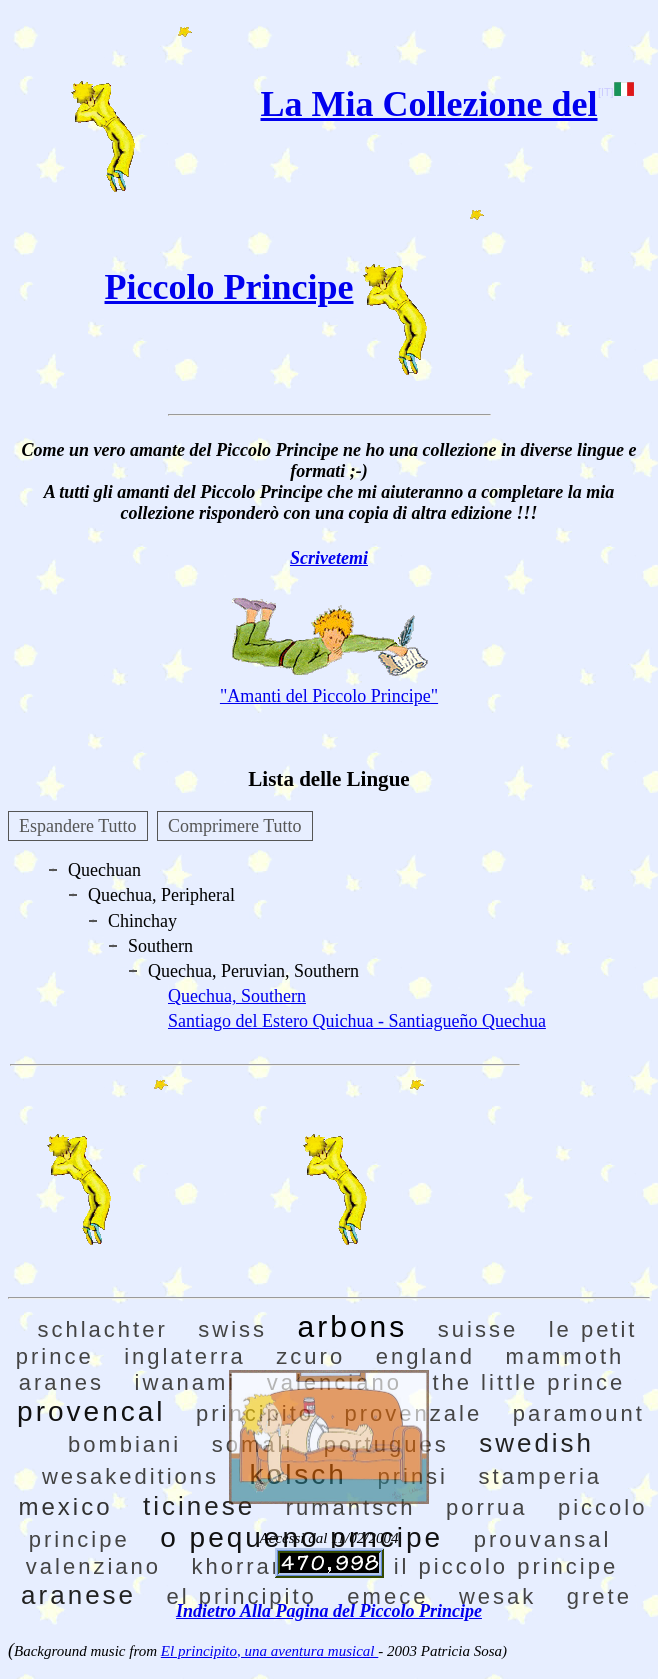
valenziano (93, 1566)
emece (387, 1596)
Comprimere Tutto (235, 826)
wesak (497, 1596)
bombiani (124, 1444)
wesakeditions (130, 1476)
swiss (232, 1329)
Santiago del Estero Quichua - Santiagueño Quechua (357, 1021)
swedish (536, 1443)
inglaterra (185, 1356)
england (425, 1356)
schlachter (103, 1329)
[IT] (615, 92)
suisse (478, 1329)
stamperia (541, 1476)
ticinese (199, 1506)
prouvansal (543, 1539)
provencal (91, 1411)
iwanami (186, 1382)
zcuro (310, 1356)
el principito (242, 1596)
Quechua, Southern (237, 996)
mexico (66, 1506)
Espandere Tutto (78, 826)
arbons (353, 1326)
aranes (61, 1382)
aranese (78, 1595)
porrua (487, 1507)
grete (599, 1596)
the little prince (528, 1382)
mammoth (564, 1356)
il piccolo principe (506, 1566)
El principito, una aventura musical (269, 1651)
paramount (579, 1413)
